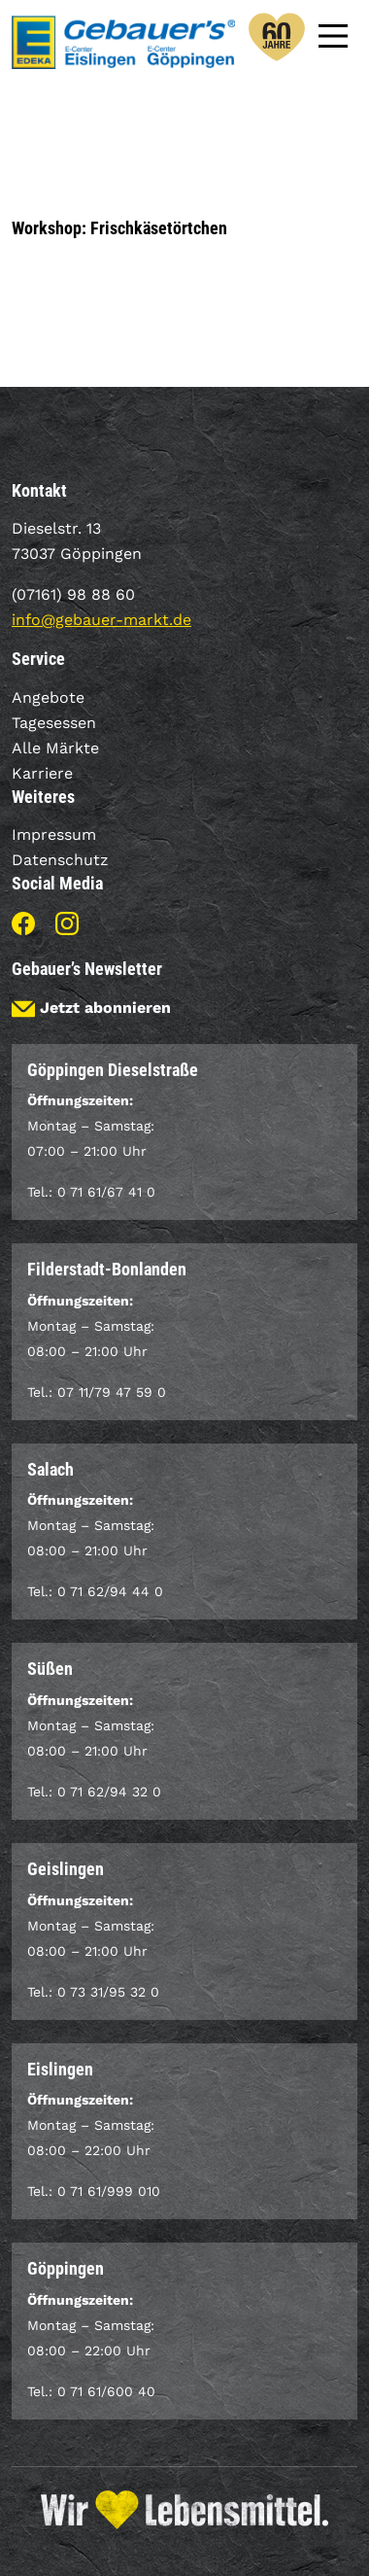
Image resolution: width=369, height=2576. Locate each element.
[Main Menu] (333, 34)
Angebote (48, 697)
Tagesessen (54, 723)
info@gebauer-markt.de (101, 619)
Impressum (54, 834)
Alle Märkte (55, 748)
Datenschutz (60, 860)
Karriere (42, 773)
